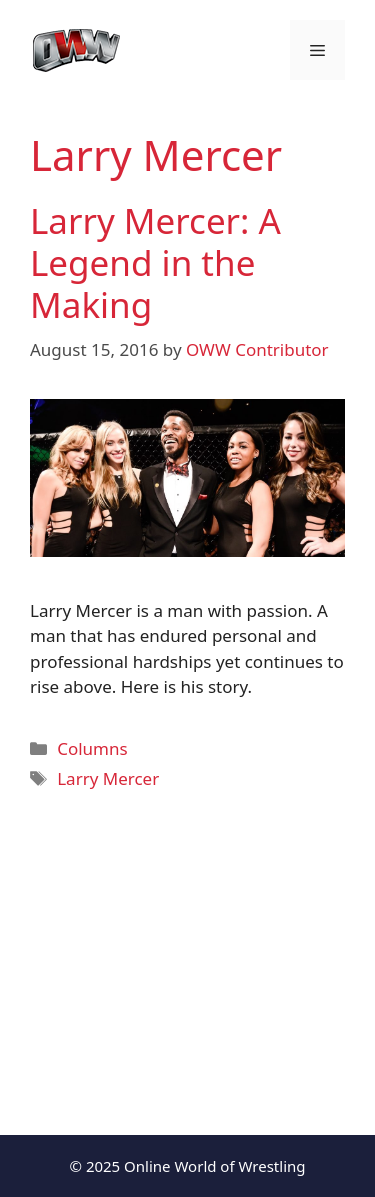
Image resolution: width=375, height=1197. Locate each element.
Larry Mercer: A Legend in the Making (155, 262)
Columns (92, 748)
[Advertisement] (187, 950)
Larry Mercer (108, 778)
